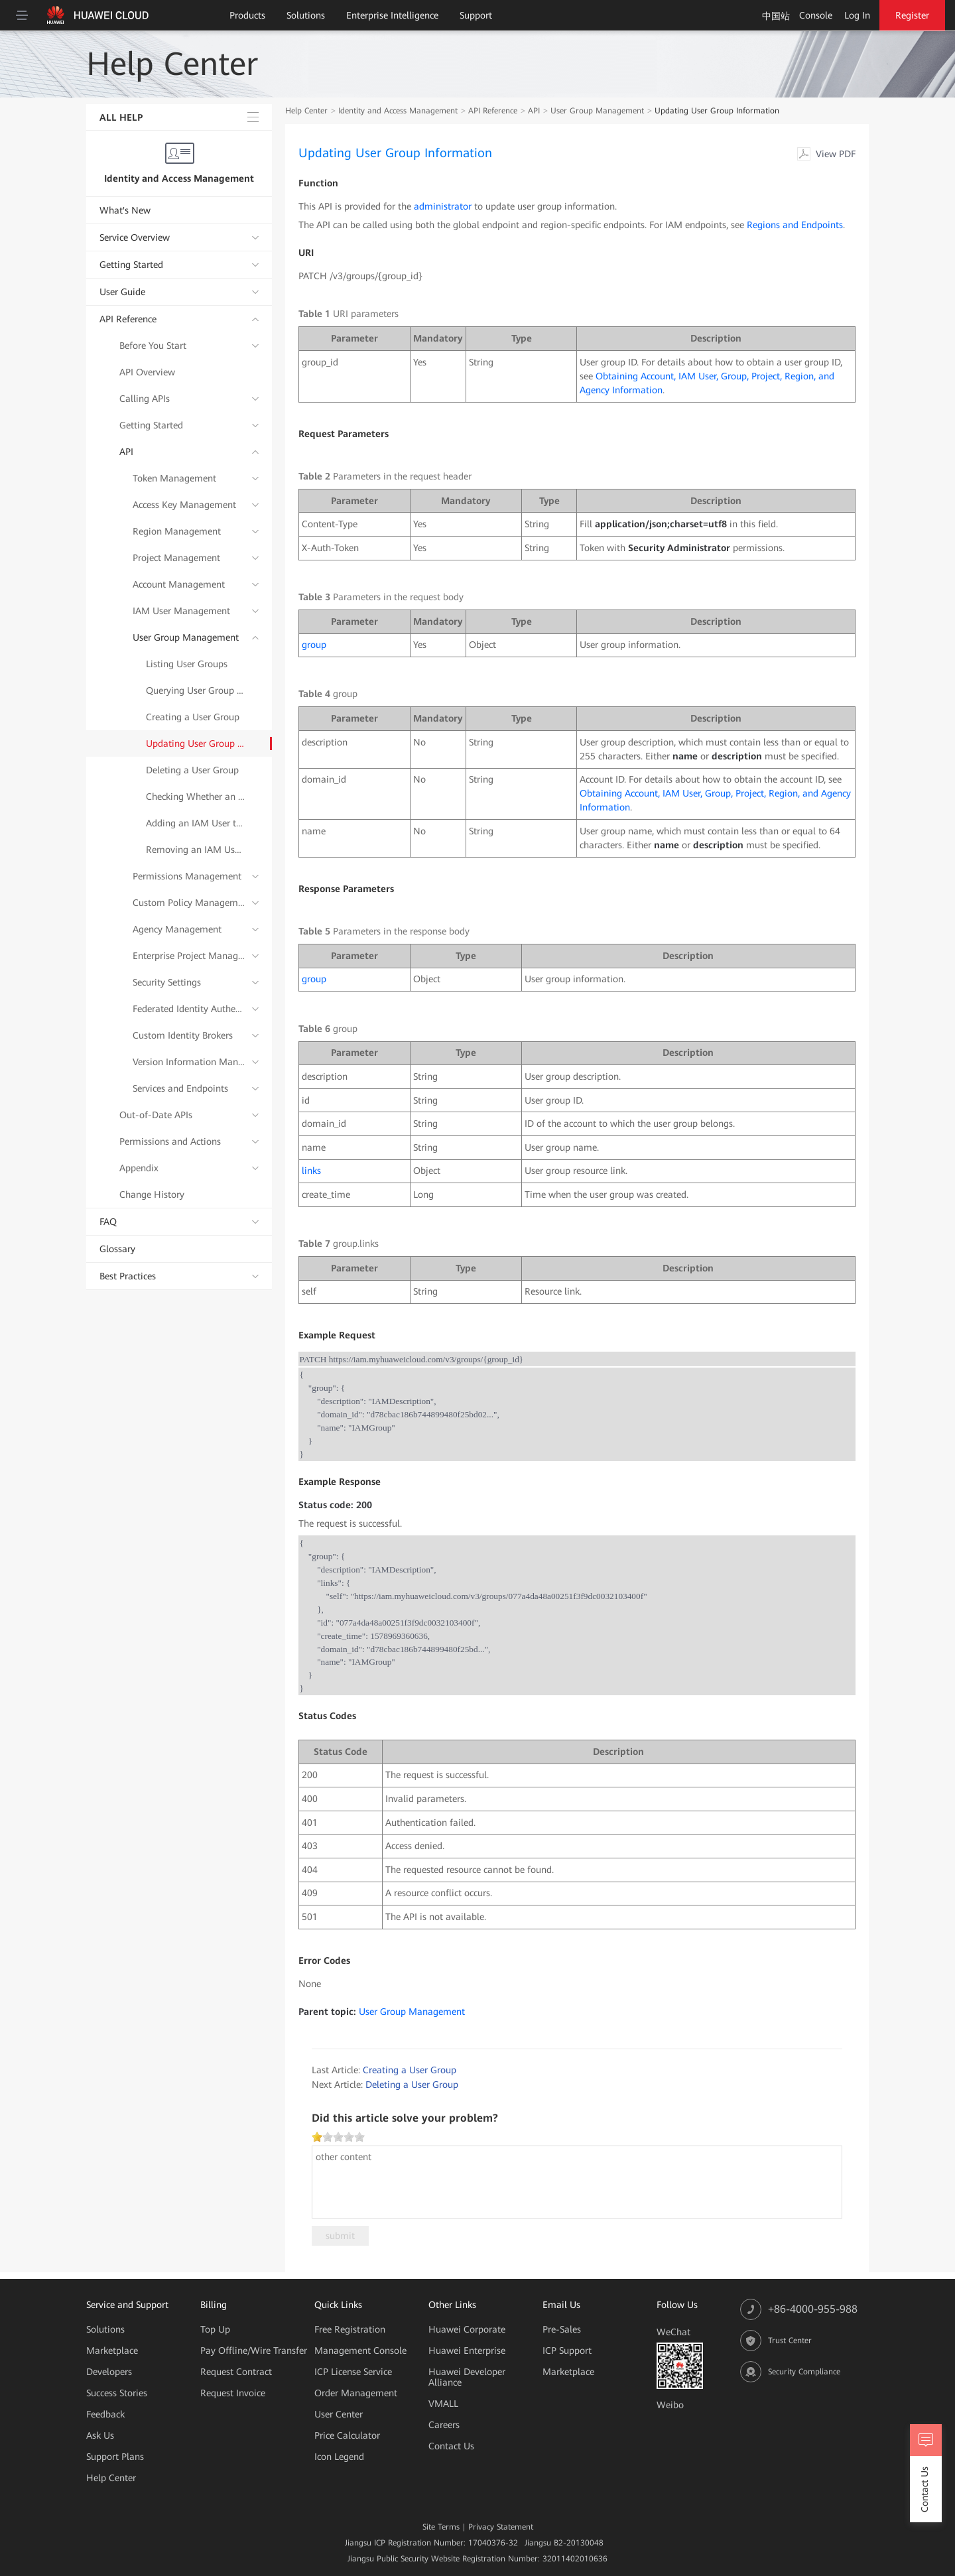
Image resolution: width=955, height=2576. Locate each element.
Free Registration (349, 2329)
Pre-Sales (561, 2329)
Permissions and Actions (170, 1141)
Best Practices (127, 1276)
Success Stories (116, 2393)
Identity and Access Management (179, 178)
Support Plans (115, 2456)
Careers (444, 2424)
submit (340, 2235)
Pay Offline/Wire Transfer (253, 2350)
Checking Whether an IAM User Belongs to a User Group (195, 796)
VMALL (443, 2403)
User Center (338, 2414)
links (311, 1170)
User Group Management (186, 637)
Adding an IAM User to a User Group (195, 823)
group (314, 644)
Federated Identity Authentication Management (189, 1008)
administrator (443, 206)
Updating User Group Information (195, 743)
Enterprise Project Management (189, 955)
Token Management (174, 478)
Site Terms (441, 2527)
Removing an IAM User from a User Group (195, 849)
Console (815, 15)
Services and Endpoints (180, 1088)
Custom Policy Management (189, 902)
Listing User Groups (186, 664)
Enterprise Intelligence (392, 15)
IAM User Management (181, 611)
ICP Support (567, 2350)
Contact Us (451, 2446)
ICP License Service (353, 2371)
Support (476, 15)
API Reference (128, 319)
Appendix (139, 1168)
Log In (857, 15)
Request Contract (236, 2371)
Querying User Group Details (195, 690)
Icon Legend (339, 2456)
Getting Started (131, 264)
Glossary (117, 1249)
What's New (125, 210)
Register (912, 15)
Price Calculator (347, 2435)
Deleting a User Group (192, 770)
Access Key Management (184, 504)
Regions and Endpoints (795, 225)
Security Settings (167, 982)
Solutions (305, 15)
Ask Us (100, 2435)
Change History (151, 1194)
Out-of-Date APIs (155, 1115)
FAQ (108, 1221)
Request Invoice (232, 2393)
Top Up (215, 2329)
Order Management (355, 2393)
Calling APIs (144, 398)
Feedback (105, 2414)
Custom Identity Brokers (183, 1035)
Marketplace (112, 2350)
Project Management (176, 557)
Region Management (177, 531)
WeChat (673, 2332)
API (126, 451)
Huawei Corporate (466, 2329)
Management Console (360, 2350)
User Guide (122, 292)
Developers (109, 2371)
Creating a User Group (192, 717)
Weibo (670, 2405)
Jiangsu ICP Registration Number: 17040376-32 (431, 2542)
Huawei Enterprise (466, 2350)
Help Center (306, 110)
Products (247, 15)
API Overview (147, 372)
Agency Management (177, 929)
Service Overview (134, 237)
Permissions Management (187, 876)
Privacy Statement (500, 2527)
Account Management (179, 584)
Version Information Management (189, 1062)
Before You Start (152, 345)
